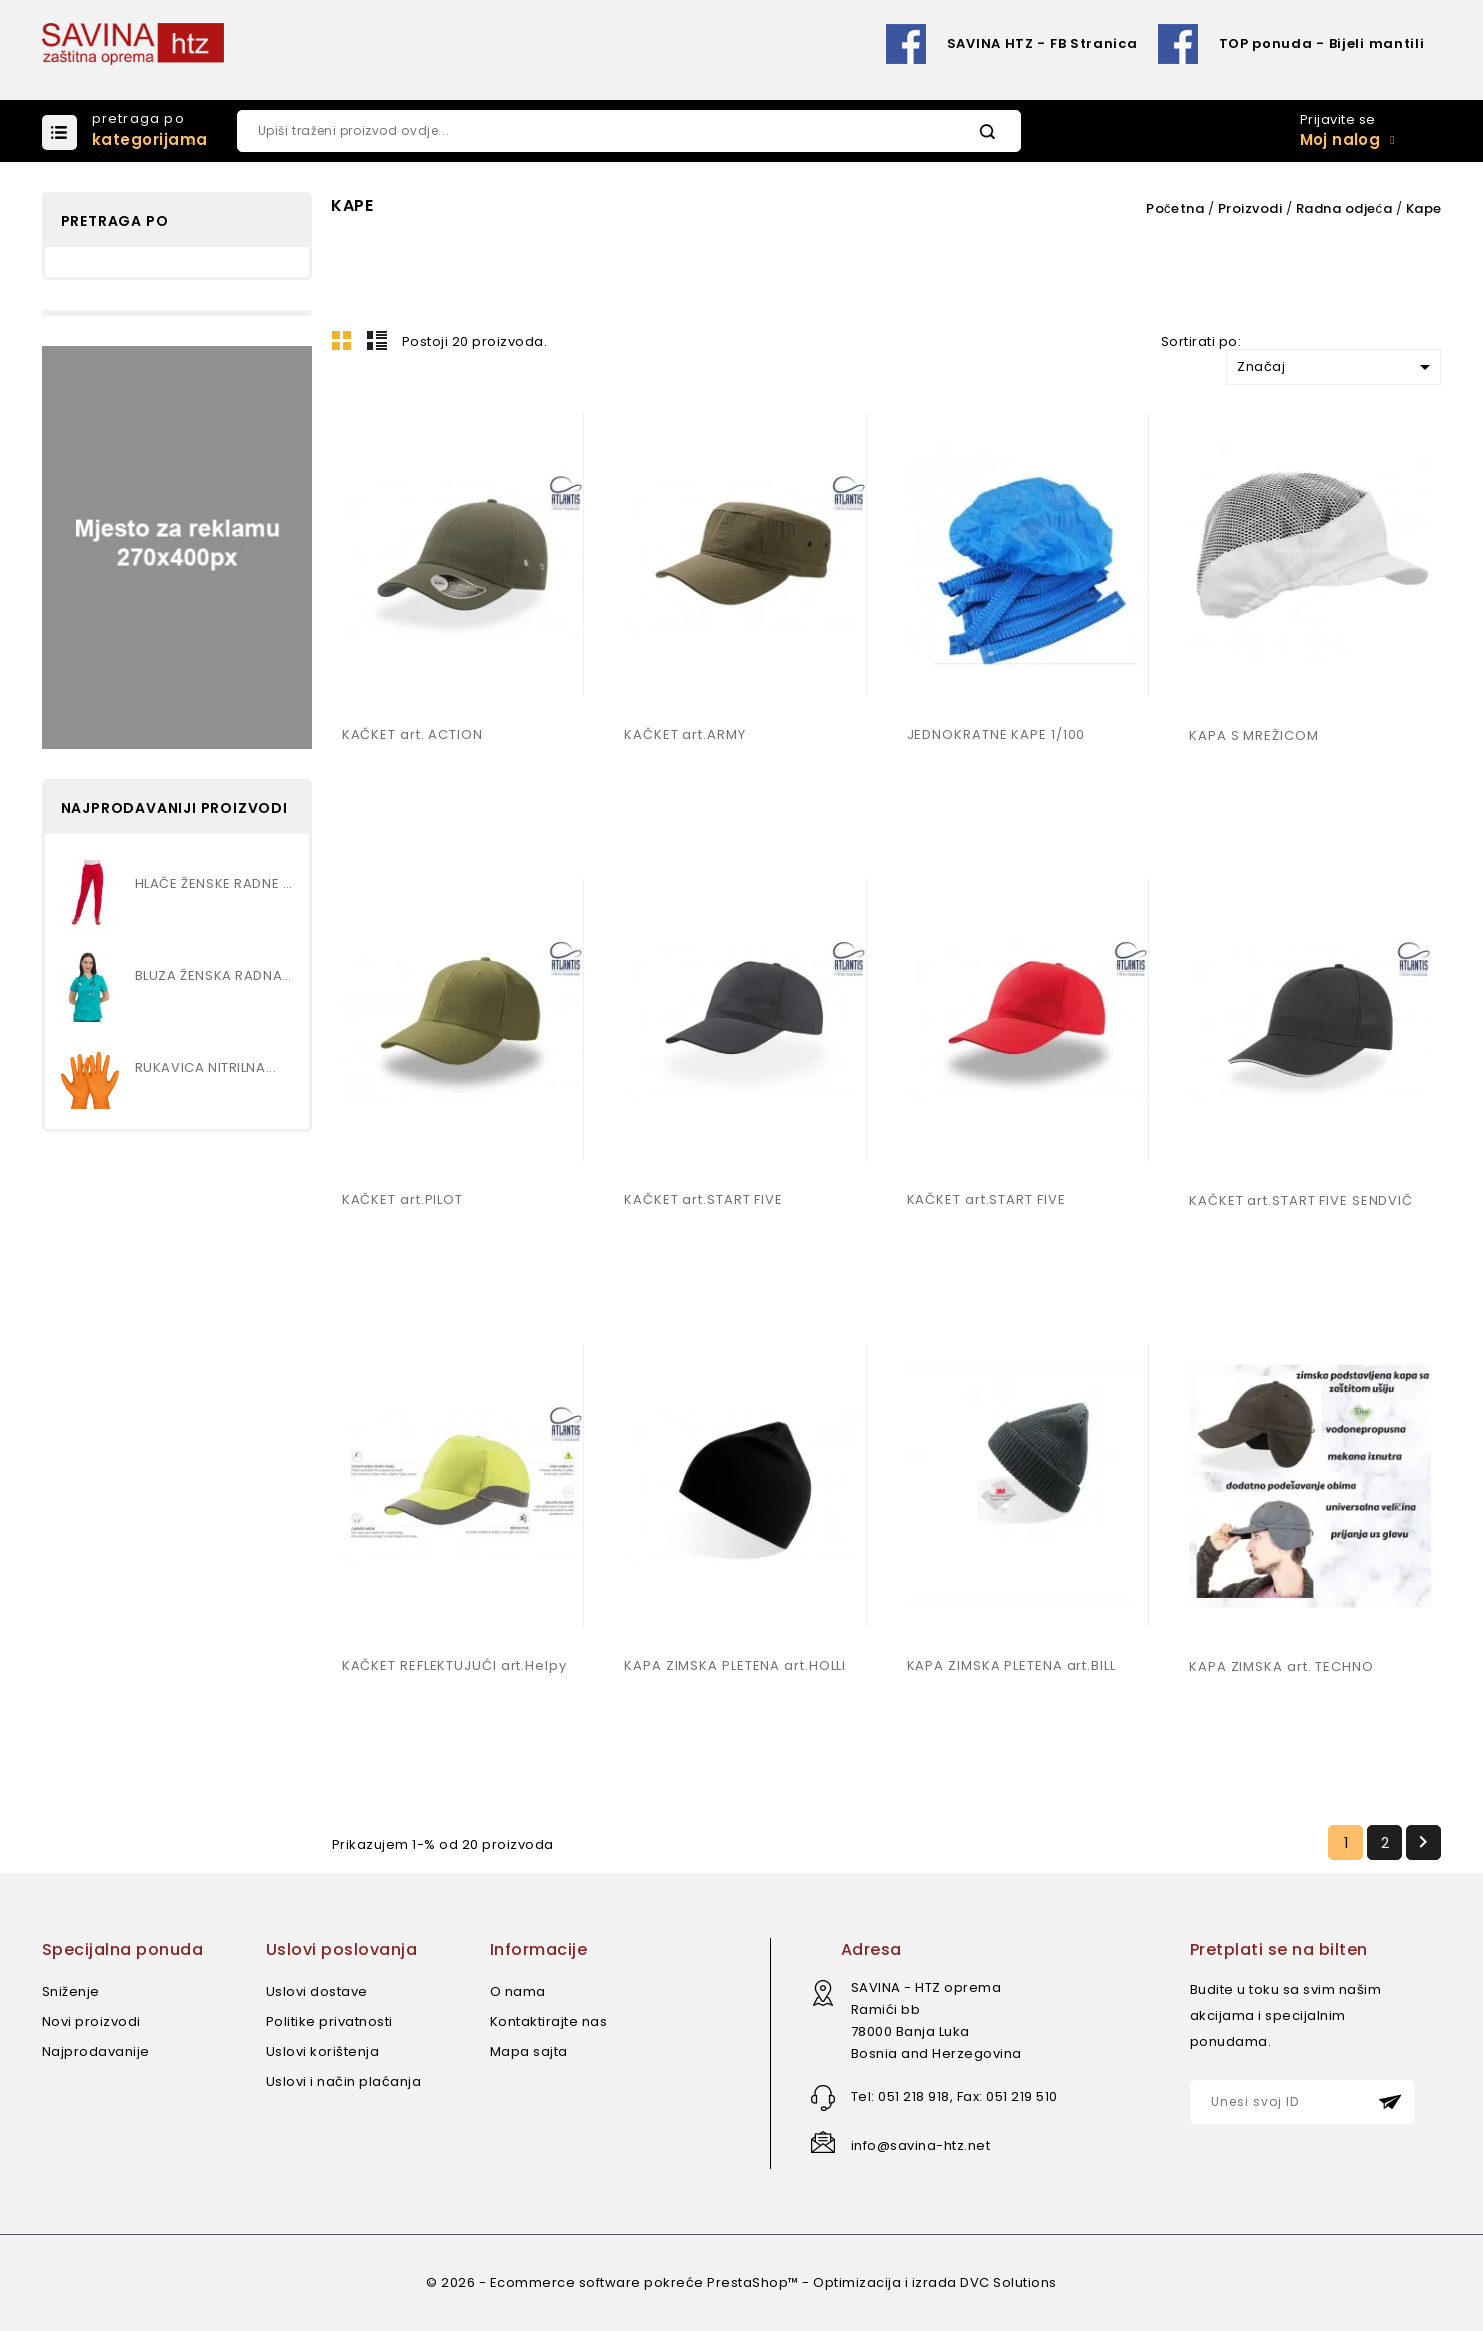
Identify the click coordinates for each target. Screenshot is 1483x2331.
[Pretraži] (629, 131)
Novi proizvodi (91, 2021)
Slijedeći (1423, 1842)
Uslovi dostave (317, 1991)
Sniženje (71, 1991)
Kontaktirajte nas (549, 2021)
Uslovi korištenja (323, 2051)
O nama (518, 1991)
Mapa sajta (529, 2051)
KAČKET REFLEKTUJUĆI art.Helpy (454, 1665)
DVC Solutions (1008, 2282)
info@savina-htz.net (921, 2145)
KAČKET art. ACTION (412, 734)
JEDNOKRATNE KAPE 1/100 (996, 734)
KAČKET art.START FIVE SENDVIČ (1301, 1200)
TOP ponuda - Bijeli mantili (1322, 43)
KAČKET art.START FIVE (703, 1199)
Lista (377, 340)
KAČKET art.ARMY (685, 734)
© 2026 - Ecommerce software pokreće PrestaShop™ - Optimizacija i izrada (693, 2282)
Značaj (1337, 367)
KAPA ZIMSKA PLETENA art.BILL (1011, 1665)
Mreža (342, 340)
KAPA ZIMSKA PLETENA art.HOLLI (735, 1665)
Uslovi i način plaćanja (344, 2081)
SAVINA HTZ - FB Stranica (1042, 43)
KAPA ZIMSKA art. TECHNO (1281, 1666)
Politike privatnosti (329, 2021)
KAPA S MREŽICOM (1254, 735)
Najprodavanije (96, 2051)
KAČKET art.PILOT (402, 1199)
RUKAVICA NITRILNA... (206, 1067)
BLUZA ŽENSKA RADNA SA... (214, 975)
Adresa (871, 1949)
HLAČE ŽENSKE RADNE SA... (214, 883)
